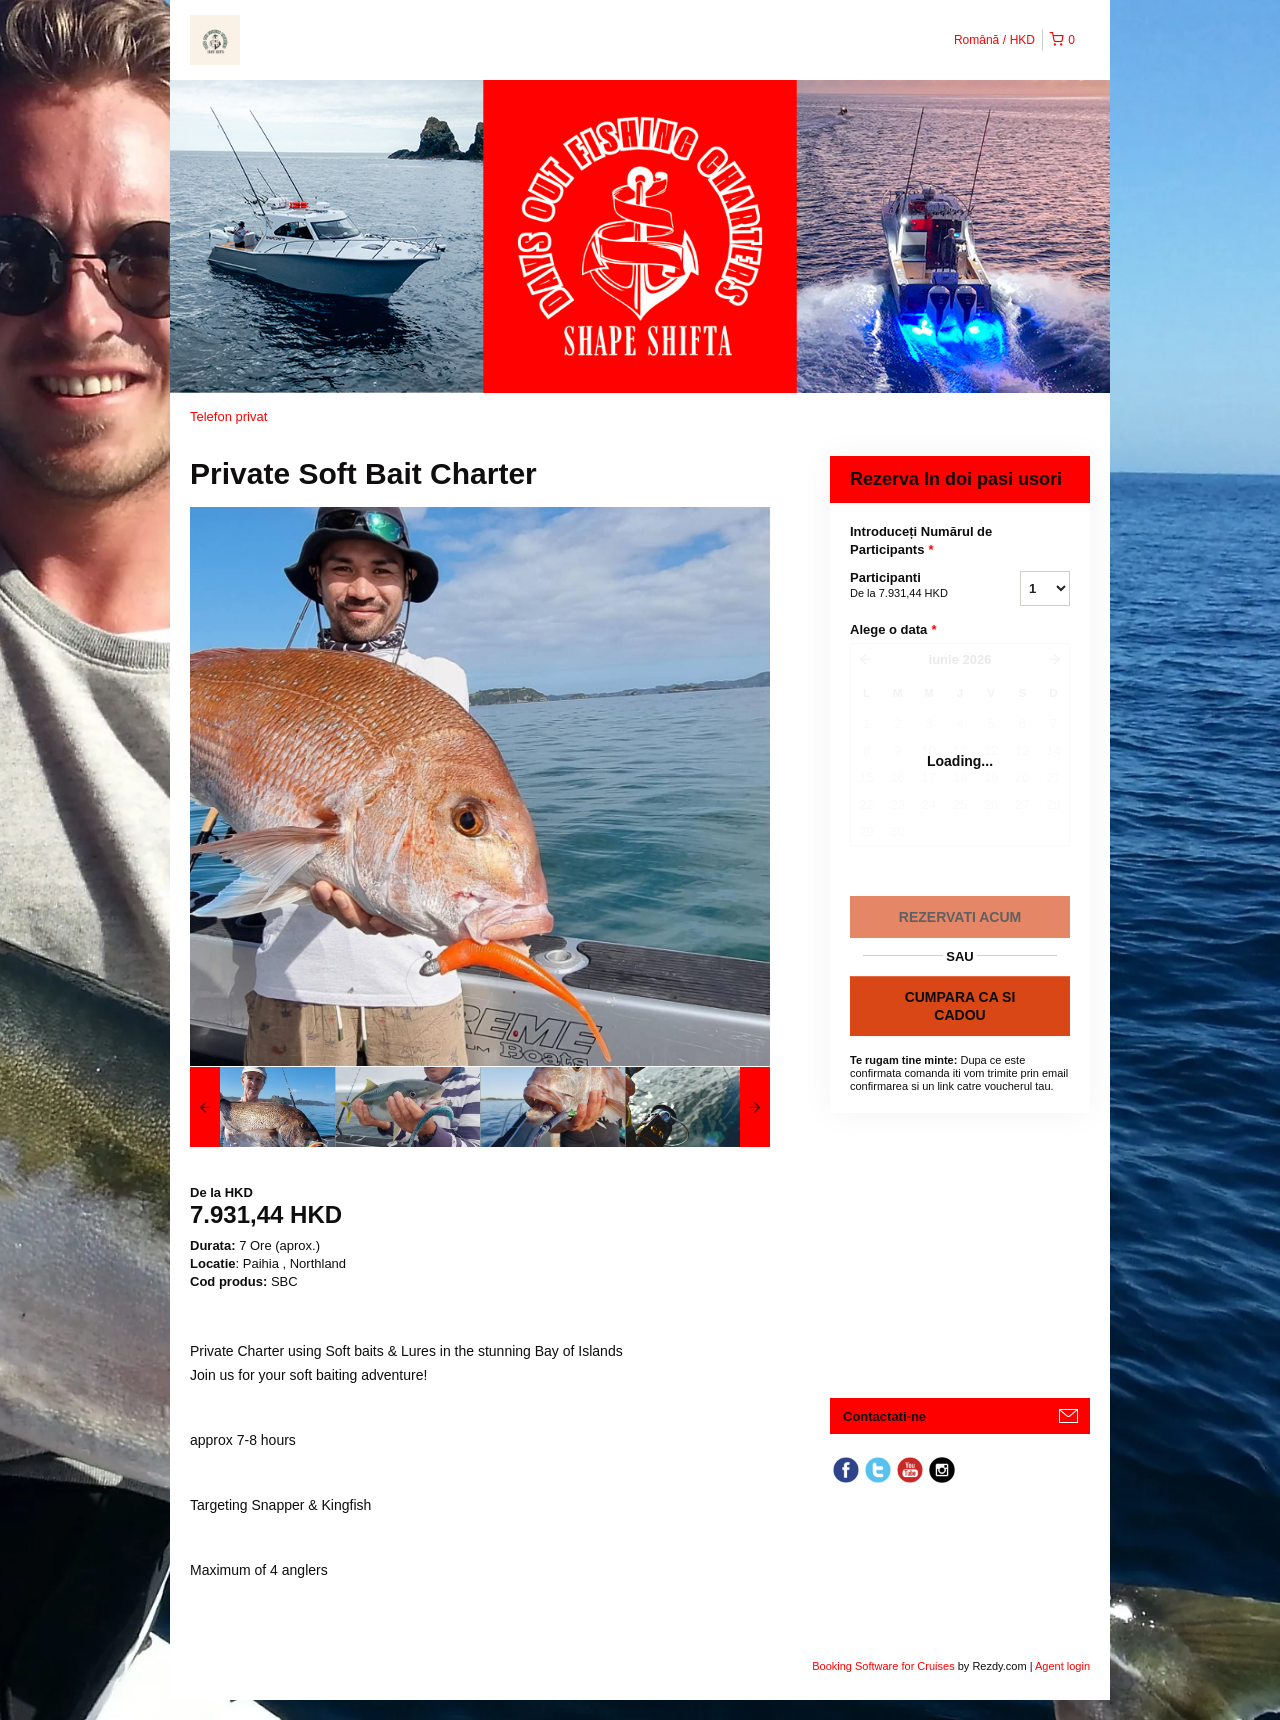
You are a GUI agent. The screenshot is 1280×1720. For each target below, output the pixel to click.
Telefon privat (228, 416)
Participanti (910, 586)
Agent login (1062, 1666)
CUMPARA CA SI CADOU (960, 1006)
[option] (262, 1107)
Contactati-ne (884, 1416)
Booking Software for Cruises (885, 1666)
